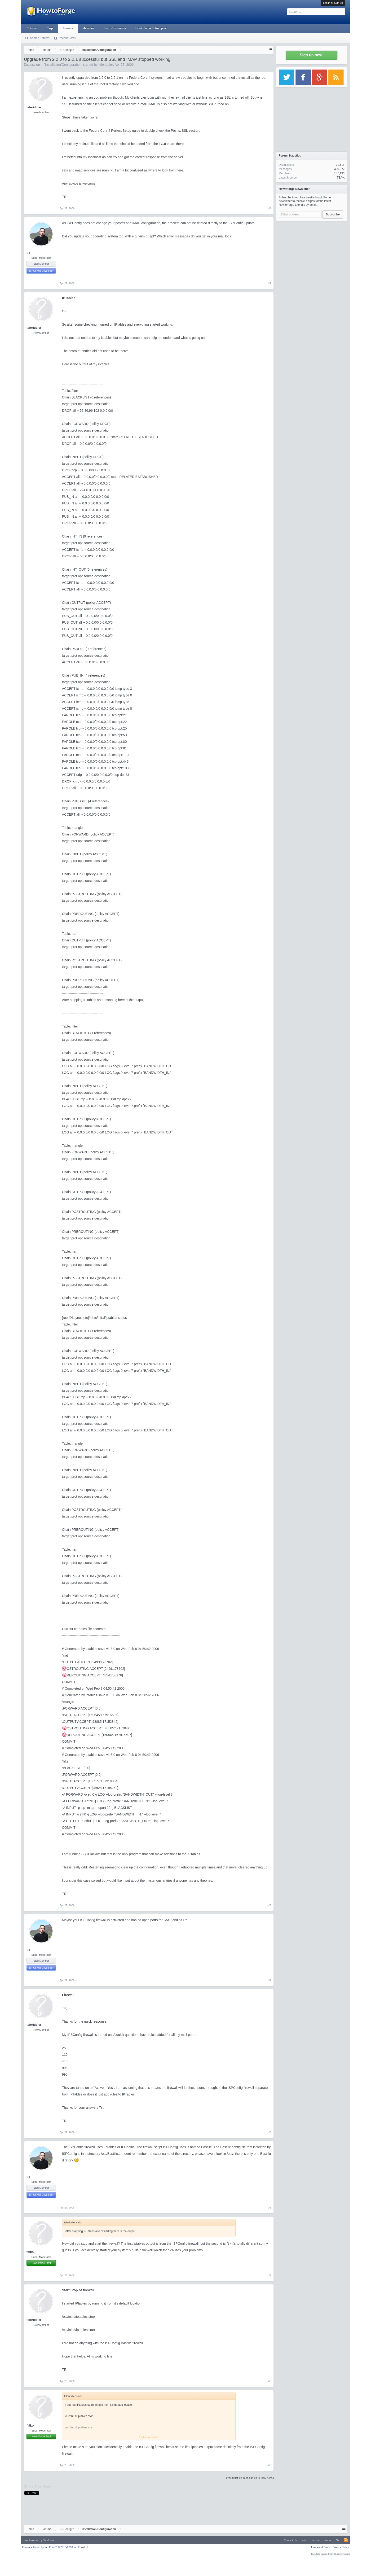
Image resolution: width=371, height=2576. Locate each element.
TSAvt (340, 177)
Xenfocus (48, 2540)
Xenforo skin (32, 2540)
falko (30, 2252)
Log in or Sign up (333, 2)
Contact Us (290, 2540)
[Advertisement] (311, 253)
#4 (269, 1980)
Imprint (316, 2540)
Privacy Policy (341, 2547)
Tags (50, 28)
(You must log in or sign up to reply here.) (250, 2477)
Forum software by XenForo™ (55, 2547)
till (28, 252)
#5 (269, 2132)
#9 (269, 2465)
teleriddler (105, 64)
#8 (269, 2381)
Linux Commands (115, 28)
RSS (346, 2540)
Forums (68, 28)
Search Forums (39, 38)
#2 (269, 283)
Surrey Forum (342, 2554)
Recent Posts (67, 38)
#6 (269, 2207)
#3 (269, 1905)
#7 (269, 2275)
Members (88, 28)
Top (338, 2540)
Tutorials (32, 28)
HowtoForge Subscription (151, 28)
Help (304, 2540)
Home (327, 2540)
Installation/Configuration (63, 64)
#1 (269, 208)
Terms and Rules (320, 2547)
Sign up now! (311, 55)
